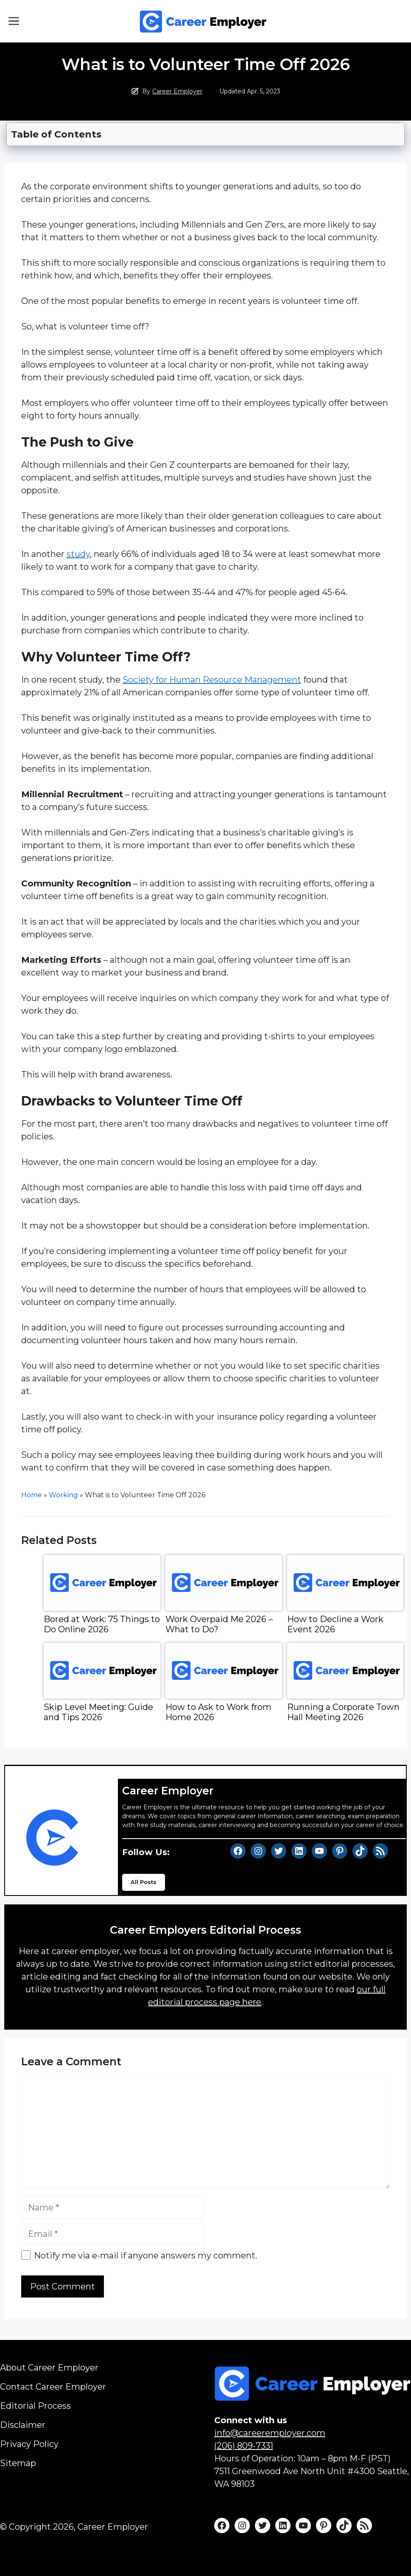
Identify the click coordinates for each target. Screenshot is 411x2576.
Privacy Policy (29, 2444)
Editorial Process (35, 2406)
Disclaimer (22, 2425)
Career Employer (177, 91)
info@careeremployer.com (269, 2433)
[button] (14, 21)
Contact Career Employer (53, 2387)
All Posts (144, 1882)
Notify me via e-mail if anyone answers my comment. (139, 2255)
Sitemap (18, 2463)
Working (63, 1495)
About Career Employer (49, 2367)
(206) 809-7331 (243, 2446)
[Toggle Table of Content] (206, 132)
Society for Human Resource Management (212, 680)
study (78, 554)
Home (31, 1495)
